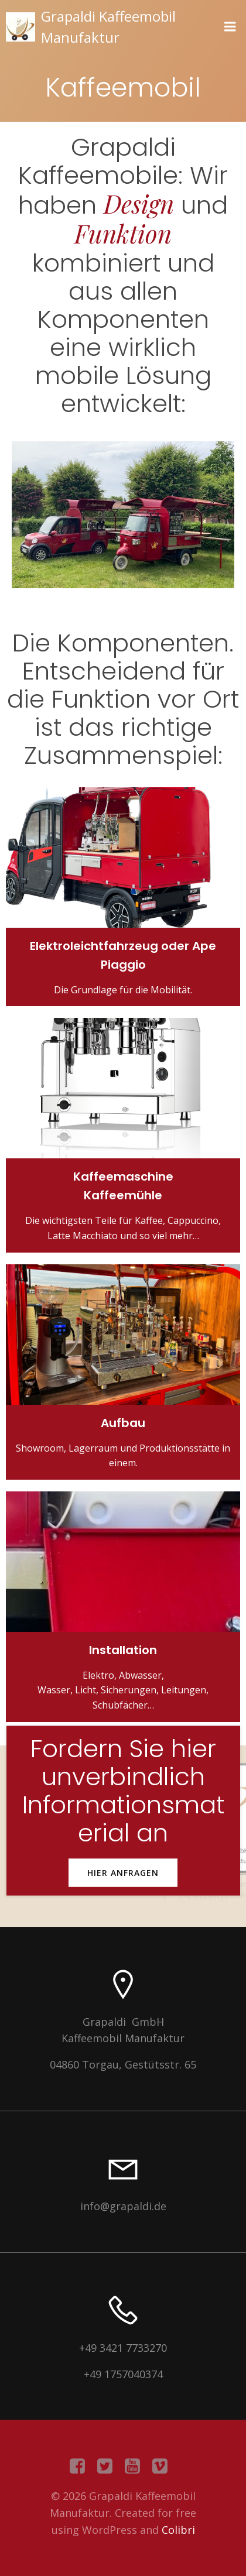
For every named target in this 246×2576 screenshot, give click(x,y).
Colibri (178, 2530)
